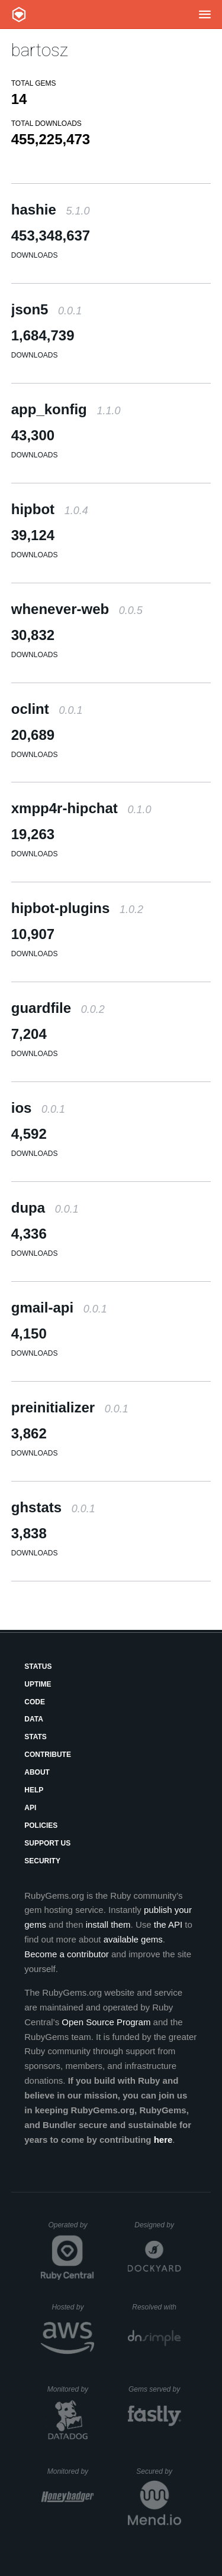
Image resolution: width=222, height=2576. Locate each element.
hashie (50, 209)
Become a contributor (66, 1954)
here (163, 2140)
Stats (35, 1737)
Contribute (47, 1754)
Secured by (158, 2471)
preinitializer (69, 1407)
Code (34, 1702)
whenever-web (77, 609)
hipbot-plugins (77, 908)
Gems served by (154, 2389)
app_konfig (66, 409)
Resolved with (156, 2307)
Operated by (71, 2229)
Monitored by (71, 2389)
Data (33, 1719)
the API (168, 1924)
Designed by (157, 2225)
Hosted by (73, 2307)
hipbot (49, 509)
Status (38, 1666)
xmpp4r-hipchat (81, 808)
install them (108, 1924)
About (37, 1772)
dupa (45, 1208)
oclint (47, 709)
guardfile (58, 1008)
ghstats (53, 1507)
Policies (40, 1825)
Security (42, 1861)
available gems (133, 1939)
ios (38, 1108)
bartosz (39, 50)
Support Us (47, 1843)
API (30, 1808)
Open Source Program (106, 2022)
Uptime (37, 1684)
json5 (46, 309)
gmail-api (59, 1307)
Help (33, 1790)
